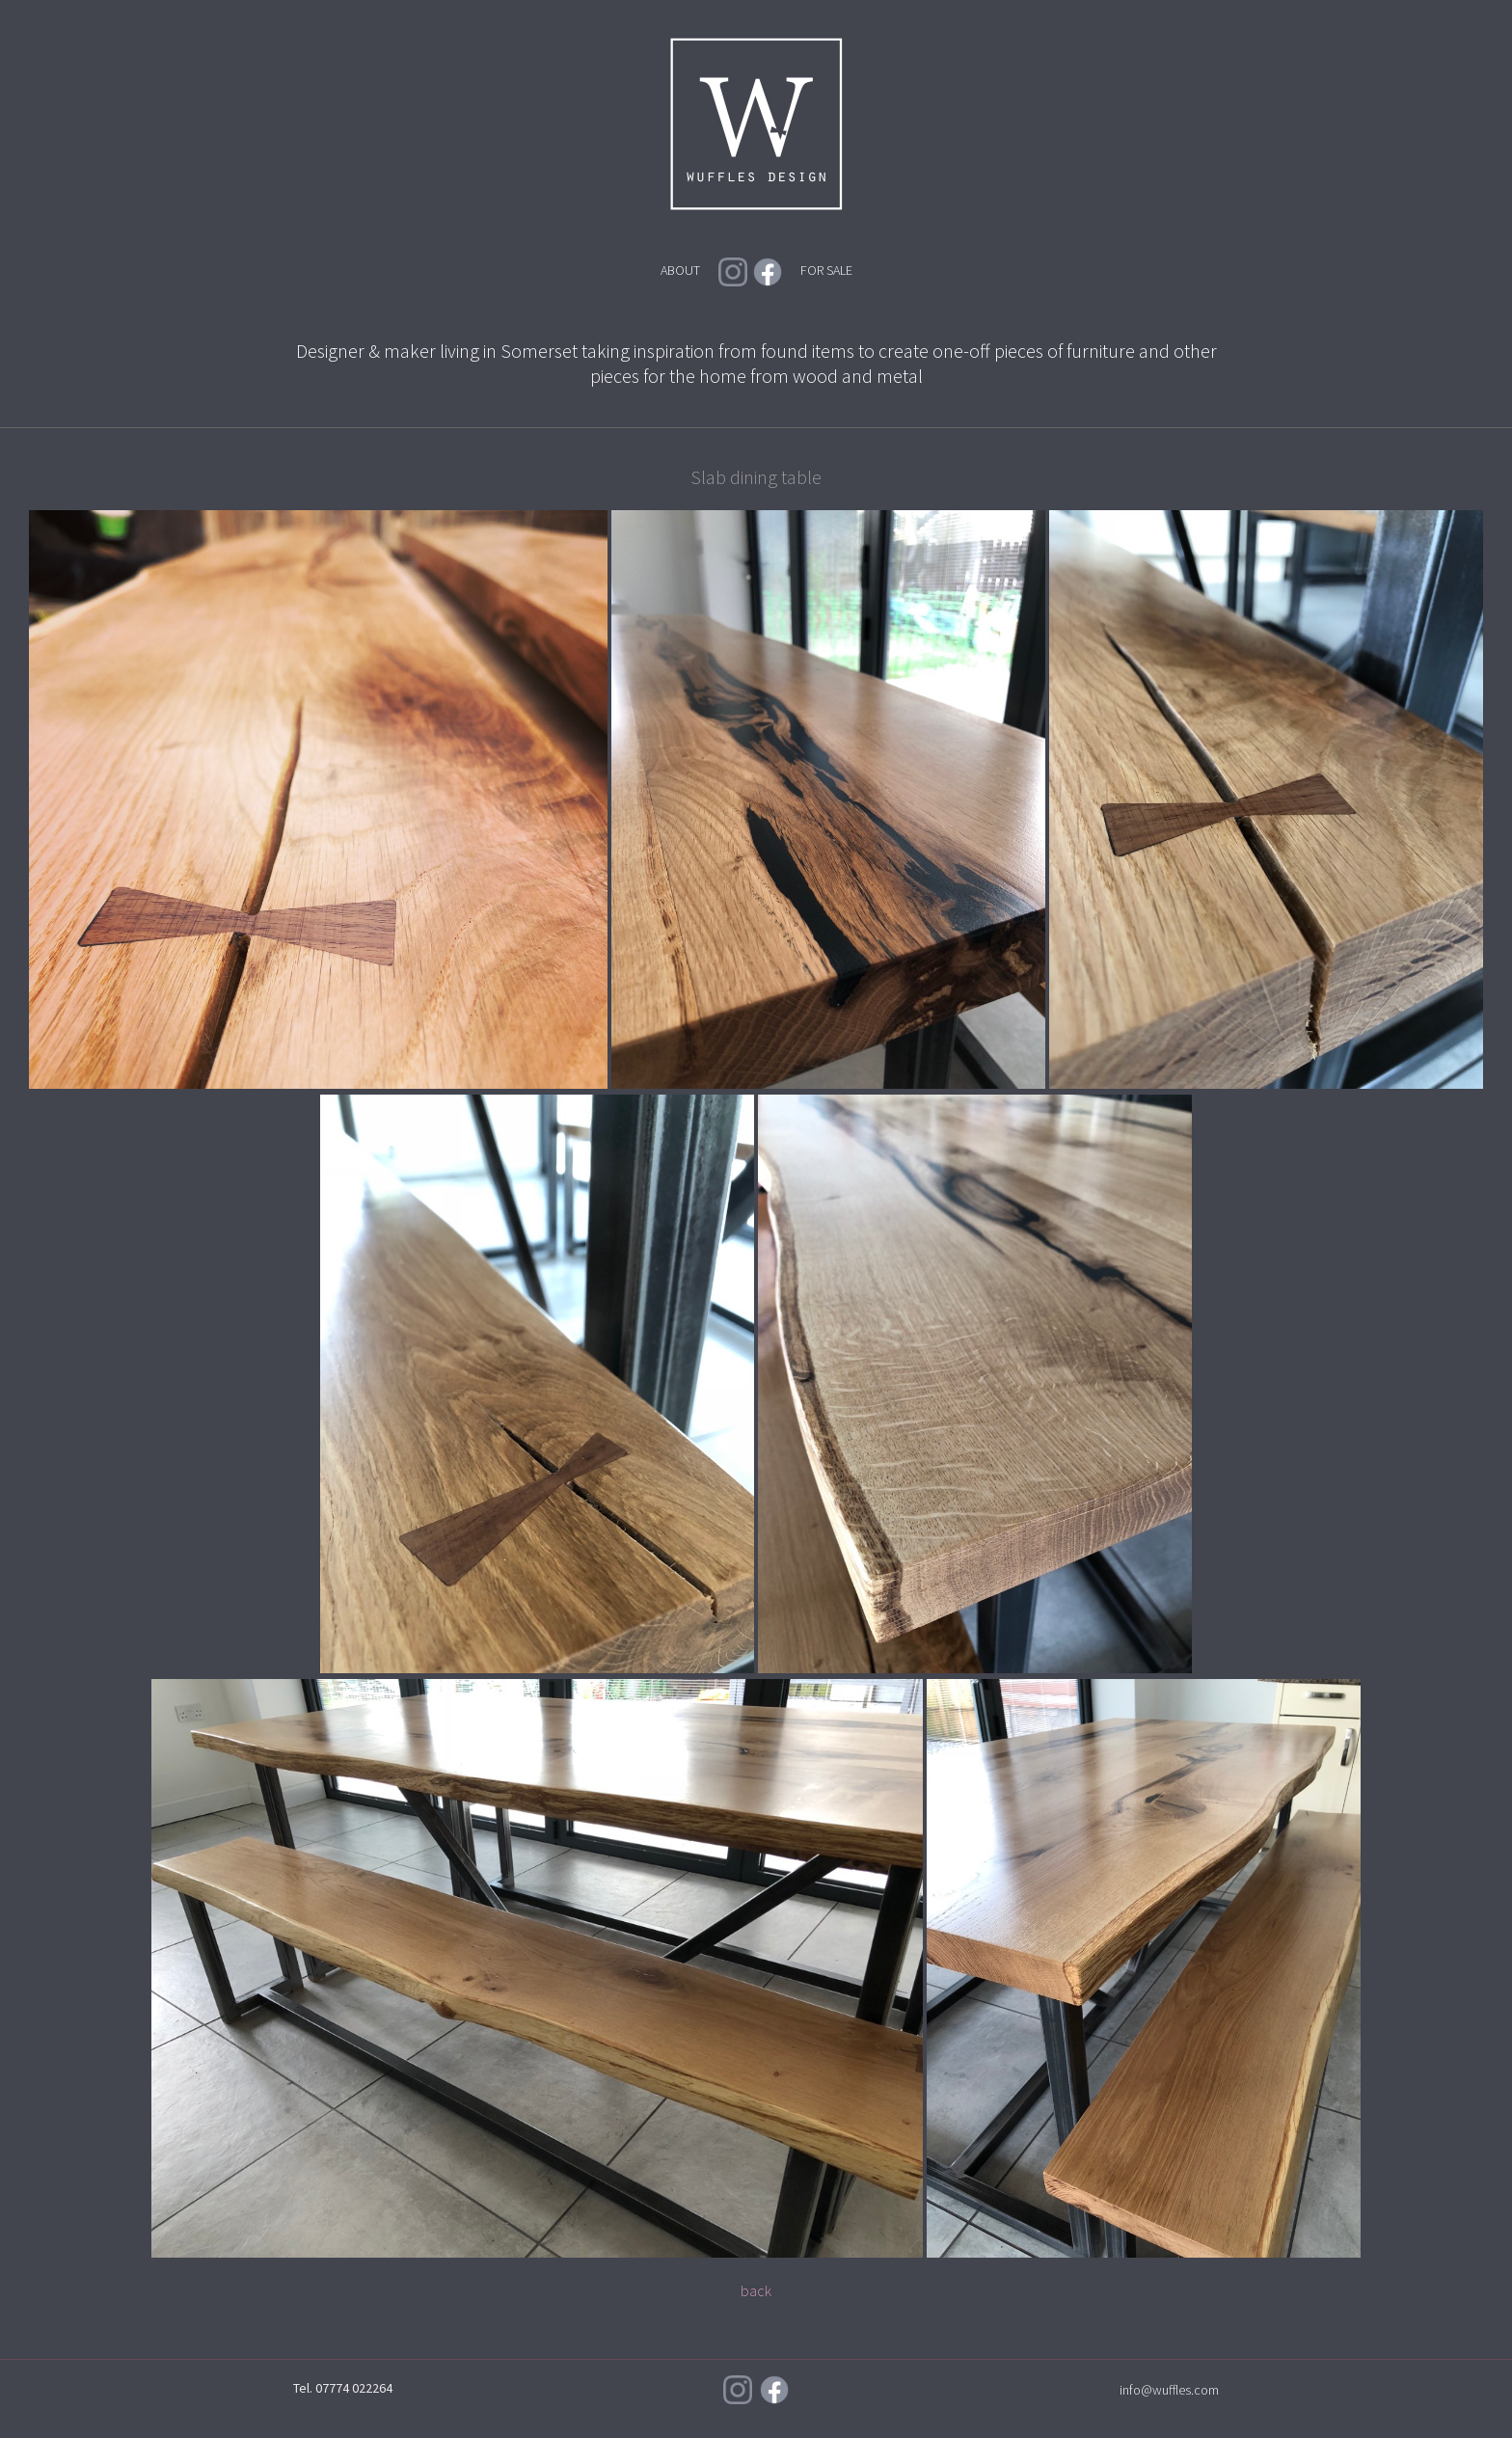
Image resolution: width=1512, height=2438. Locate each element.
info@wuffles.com (1169, 2389)
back (756, 2290)
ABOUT (680, 270)
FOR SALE (826, 270)
